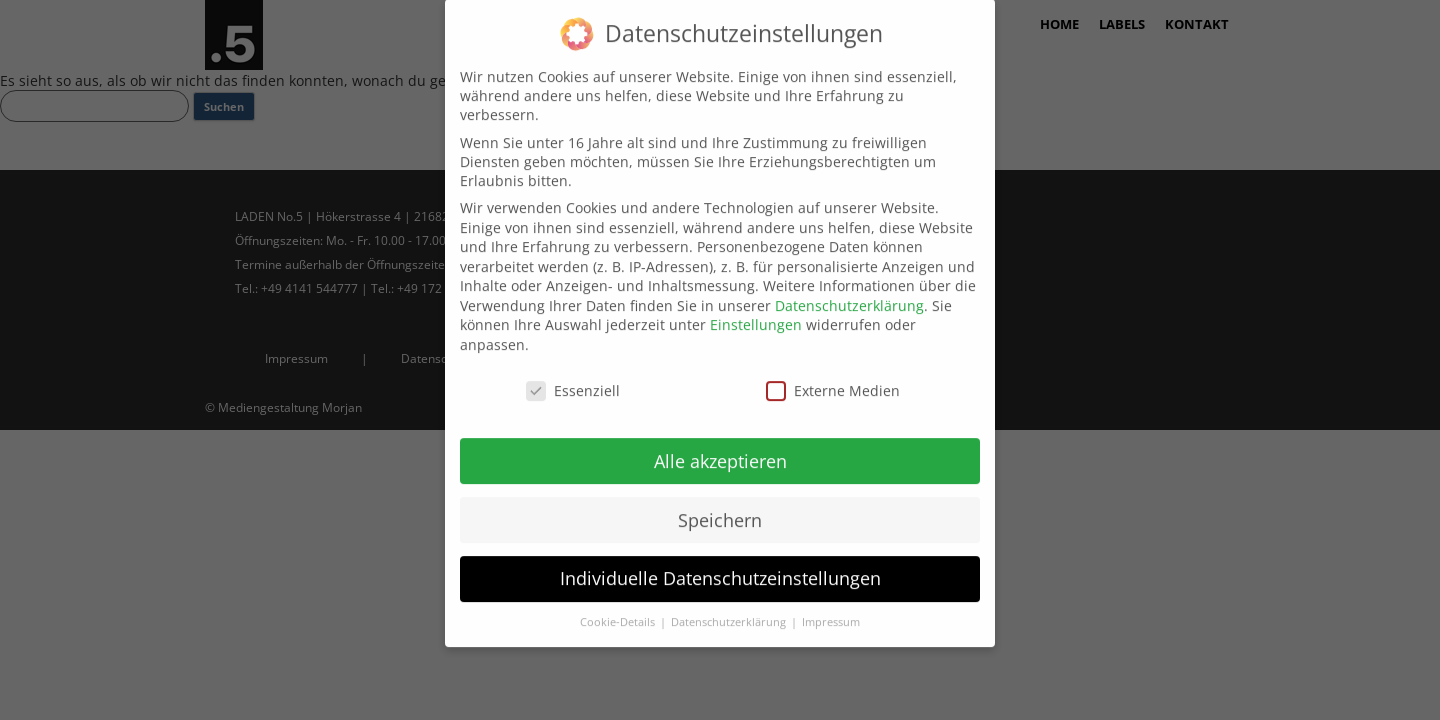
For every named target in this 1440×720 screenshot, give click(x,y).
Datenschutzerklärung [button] (730, 608)
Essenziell (573, 375)
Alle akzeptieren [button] (720, 446)
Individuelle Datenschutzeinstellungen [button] (720, 564)
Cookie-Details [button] (619, 608)
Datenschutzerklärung (849, 290)
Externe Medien (833, 375)
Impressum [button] (831, 608)
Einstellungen (756, 310)
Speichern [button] (720, 505)
